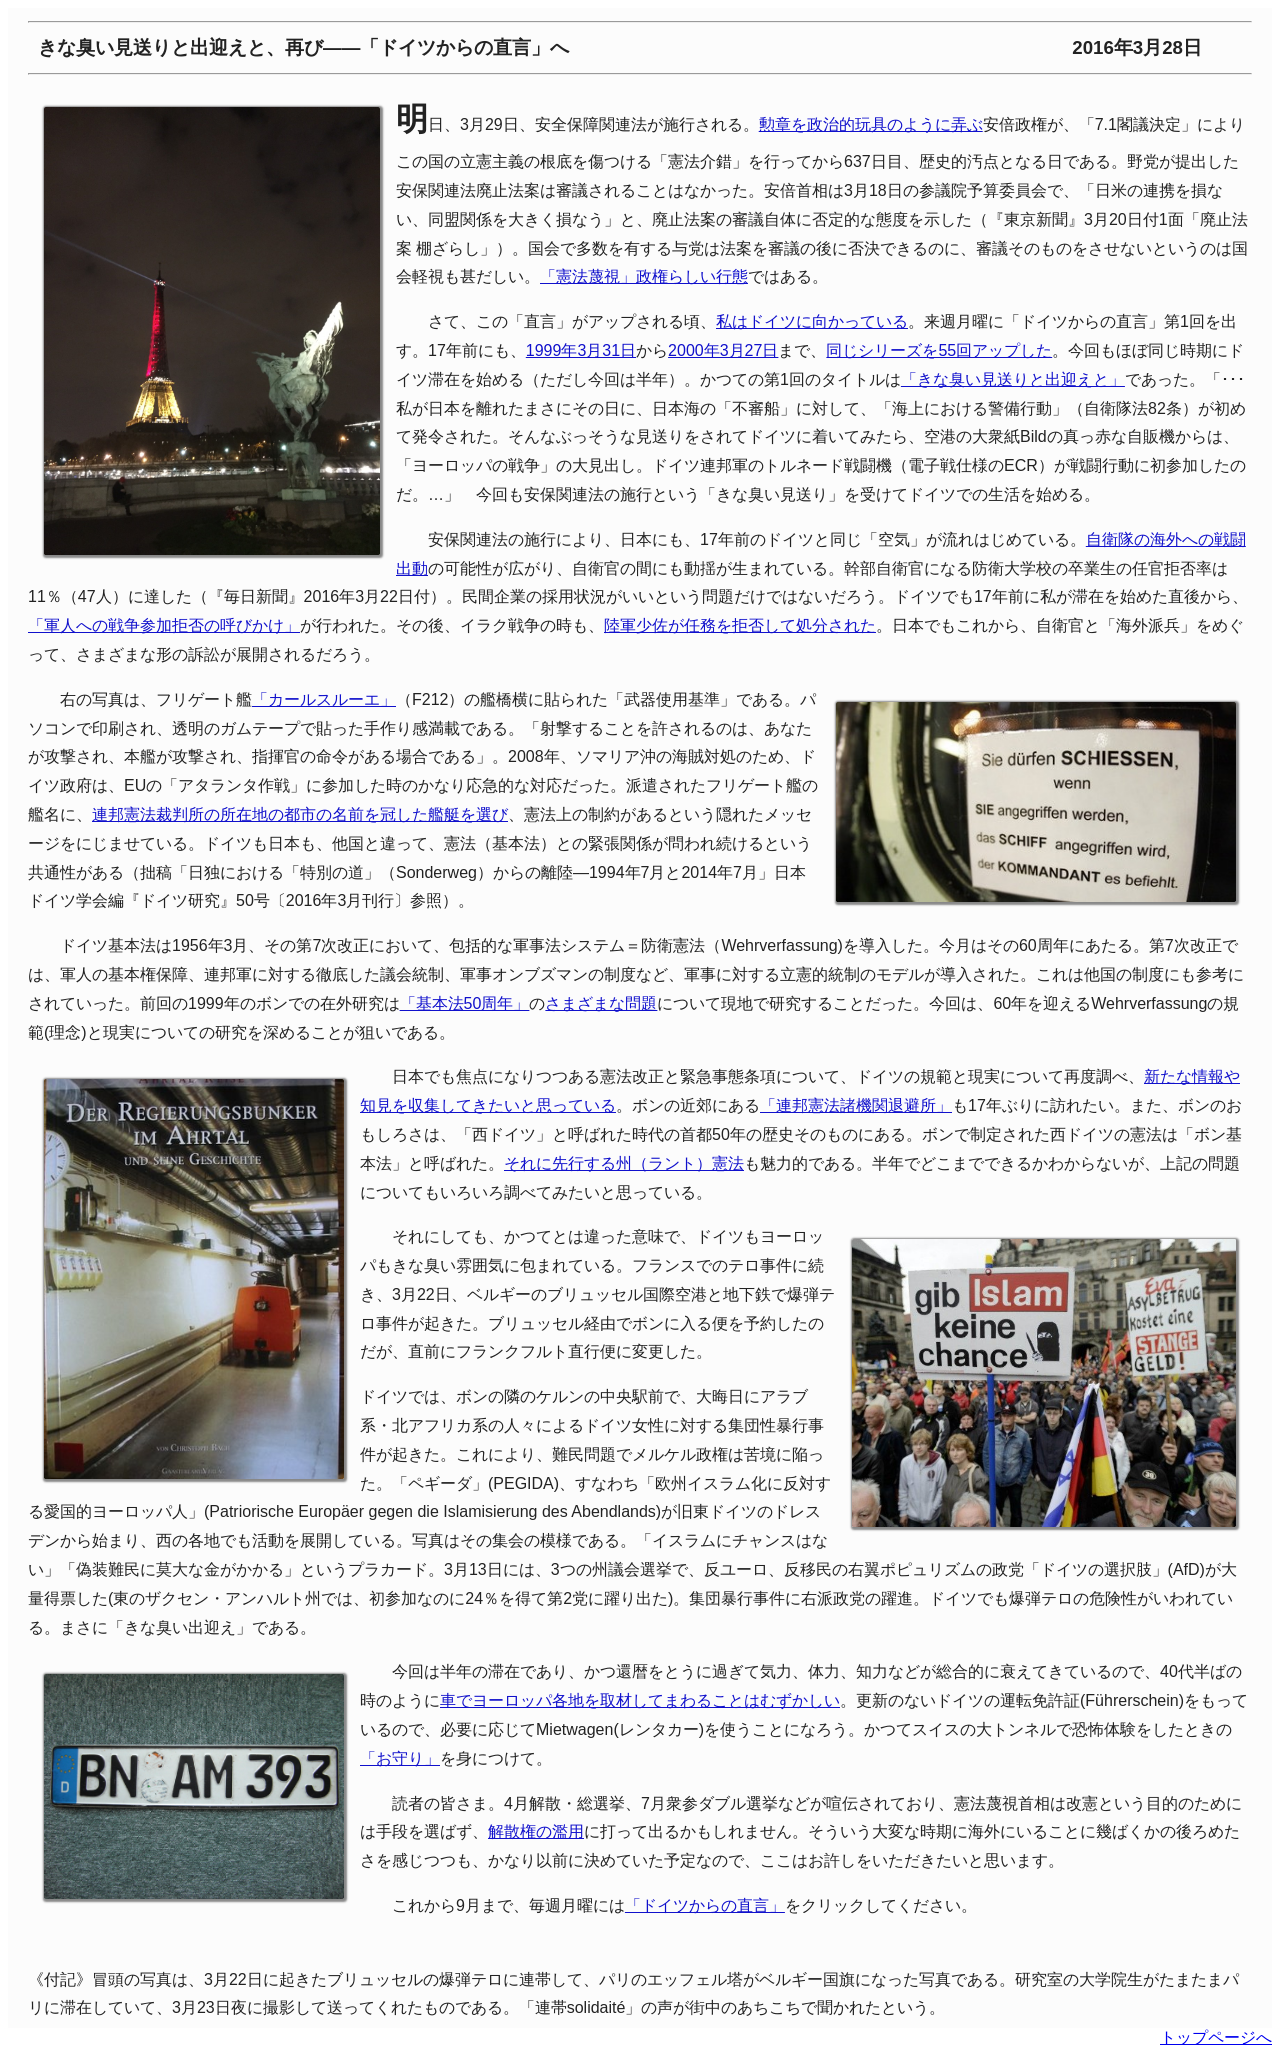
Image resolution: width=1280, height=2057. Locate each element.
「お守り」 (400, 1758)
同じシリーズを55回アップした (939, 350)
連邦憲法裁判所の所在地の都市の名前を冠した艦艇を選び (300, 814)
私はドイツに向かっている (812, 321)
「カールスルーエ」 (324, 699)
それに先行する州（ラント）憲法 (624, 1163)
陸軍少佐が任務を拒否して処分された (740, 625)
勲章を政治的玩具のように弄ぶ (871, 124)
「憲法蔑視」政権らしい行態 (644, 276)
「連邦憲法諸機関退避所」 (856, 1105)
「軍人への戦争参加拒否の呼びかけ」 (164, 625)
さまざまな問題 (601, 1003)
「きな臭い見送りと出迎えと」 (1013, 379)
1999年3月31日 (581, 350)
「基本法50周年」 (465, 1003)
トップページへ (1216, 2037)
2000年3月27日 (723, 350)
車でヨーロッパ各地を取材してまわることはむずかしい (640, 1700)
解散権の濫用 (536, 1831)
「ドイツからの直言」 (705, 1905)
